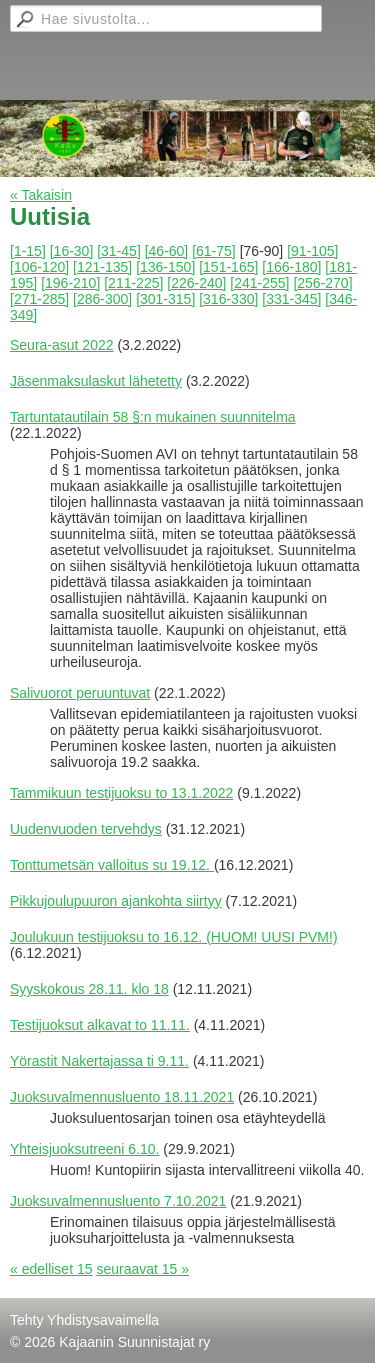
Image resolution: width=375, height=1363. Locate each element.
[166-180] (291, 267)
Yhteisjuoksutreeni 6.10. (84, 1149)
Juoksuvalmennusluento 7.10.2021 (118, 1201)
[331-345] (291, 299)
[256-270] (322, 283)
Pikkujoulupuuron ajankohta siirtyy (116, 901)
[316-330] (228, 299)
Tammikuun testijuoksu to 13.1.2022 (121, 793)
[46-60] (167, 251)
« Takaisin (41, 195)
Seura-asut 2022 (62, 345)
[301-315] (165, 299)
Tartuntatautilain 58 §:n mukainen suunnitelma (153, 417)
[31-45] (119, 251)
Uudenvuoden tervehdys (86, 829)
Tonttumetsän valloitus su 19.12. (112, 865)
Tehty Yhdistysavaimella (84, 1320)
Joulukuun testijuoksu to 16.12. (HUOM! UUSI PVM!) (174, 937)
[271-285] (39, 299)
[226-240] (196, 283)
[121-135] (102, 267)
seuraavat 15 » (142, 1269)
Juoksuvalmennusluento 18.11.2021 (122, 1097)
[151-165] (228, 267)
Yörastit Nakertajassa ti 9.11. (99, 1061)
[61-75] (214, 251)
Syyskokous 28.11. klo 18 (89, 989)
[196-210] (70, 283)
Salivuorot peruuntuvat (80, 693)
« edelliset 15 (51, 1269)
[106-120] (39, 267)
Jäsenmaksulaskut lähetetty (96, 381)
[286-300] (102, 299)
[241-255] (259, 283)
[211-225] (133, 283)
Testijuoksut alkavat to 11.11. (100, 1025)
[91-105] (312, 251)
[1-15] (28, 251)
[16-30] (72, 251)
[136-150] (165, 267)
